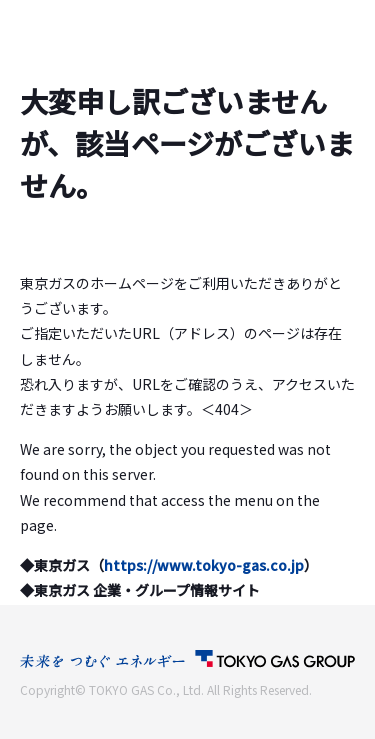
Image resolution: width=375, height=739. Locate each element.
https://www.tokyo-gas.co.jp (204, 565)
